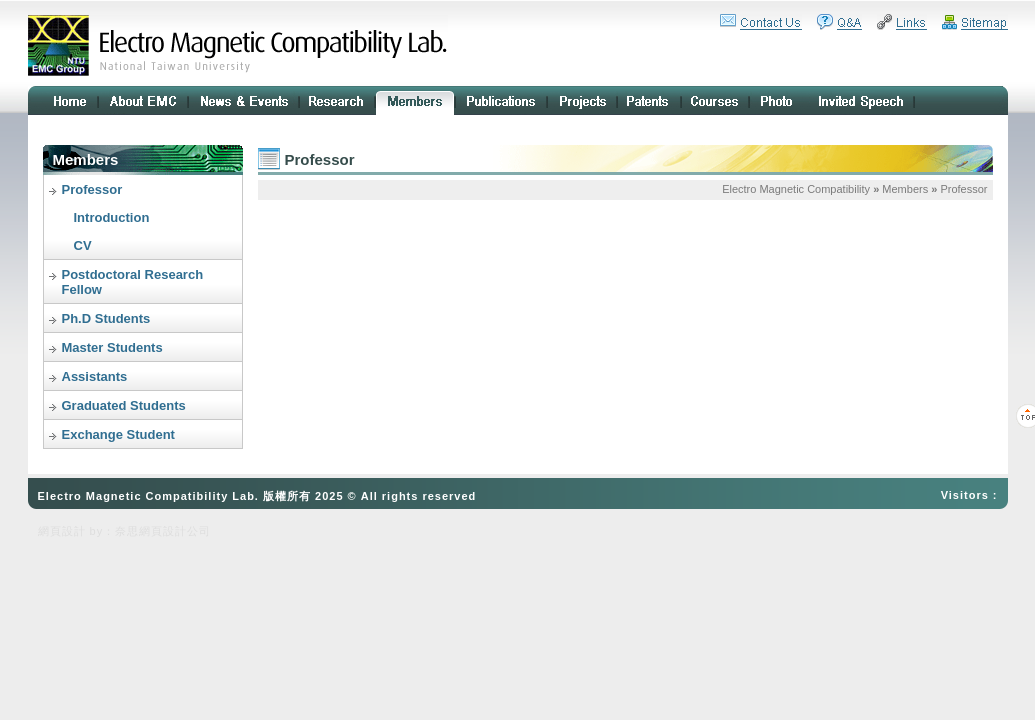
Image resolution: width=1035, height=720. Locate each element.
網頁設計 (62, 531)
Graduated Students (124, 405)
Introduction (112, 217)
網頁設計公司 (175, 531)
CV (83, 245)
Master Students (112, 347)
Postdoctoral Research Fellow (133, 282)
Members (905, 189)
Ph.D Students (106, 318)
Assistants (95, 376)
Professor (92, 189)
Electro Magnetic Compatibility (796, 189)
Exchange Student (118, 434)
